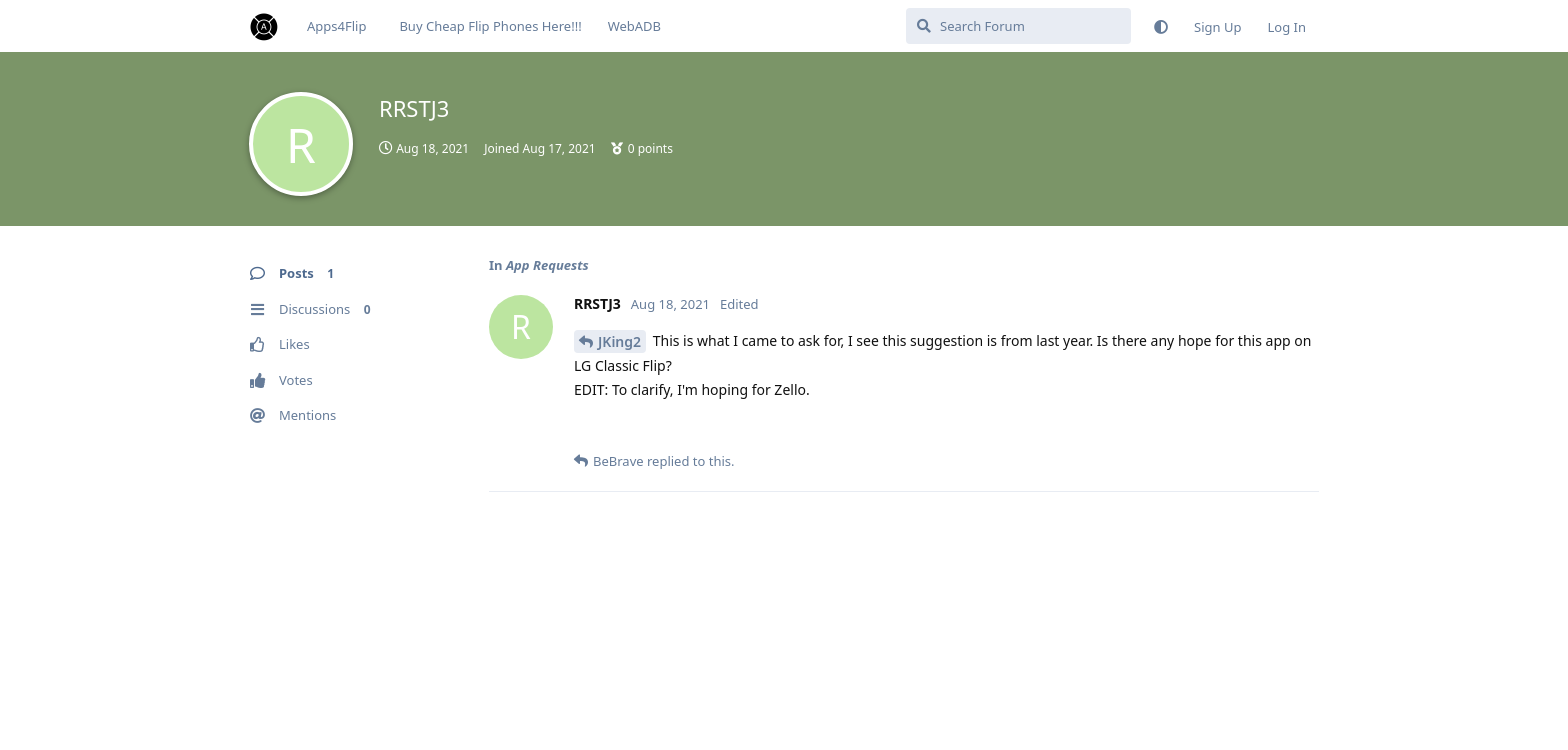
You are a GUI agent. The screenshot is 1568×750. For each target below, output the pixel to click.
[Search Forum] (1018, 26)
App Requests (547, 265)
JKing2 (619, 341)
